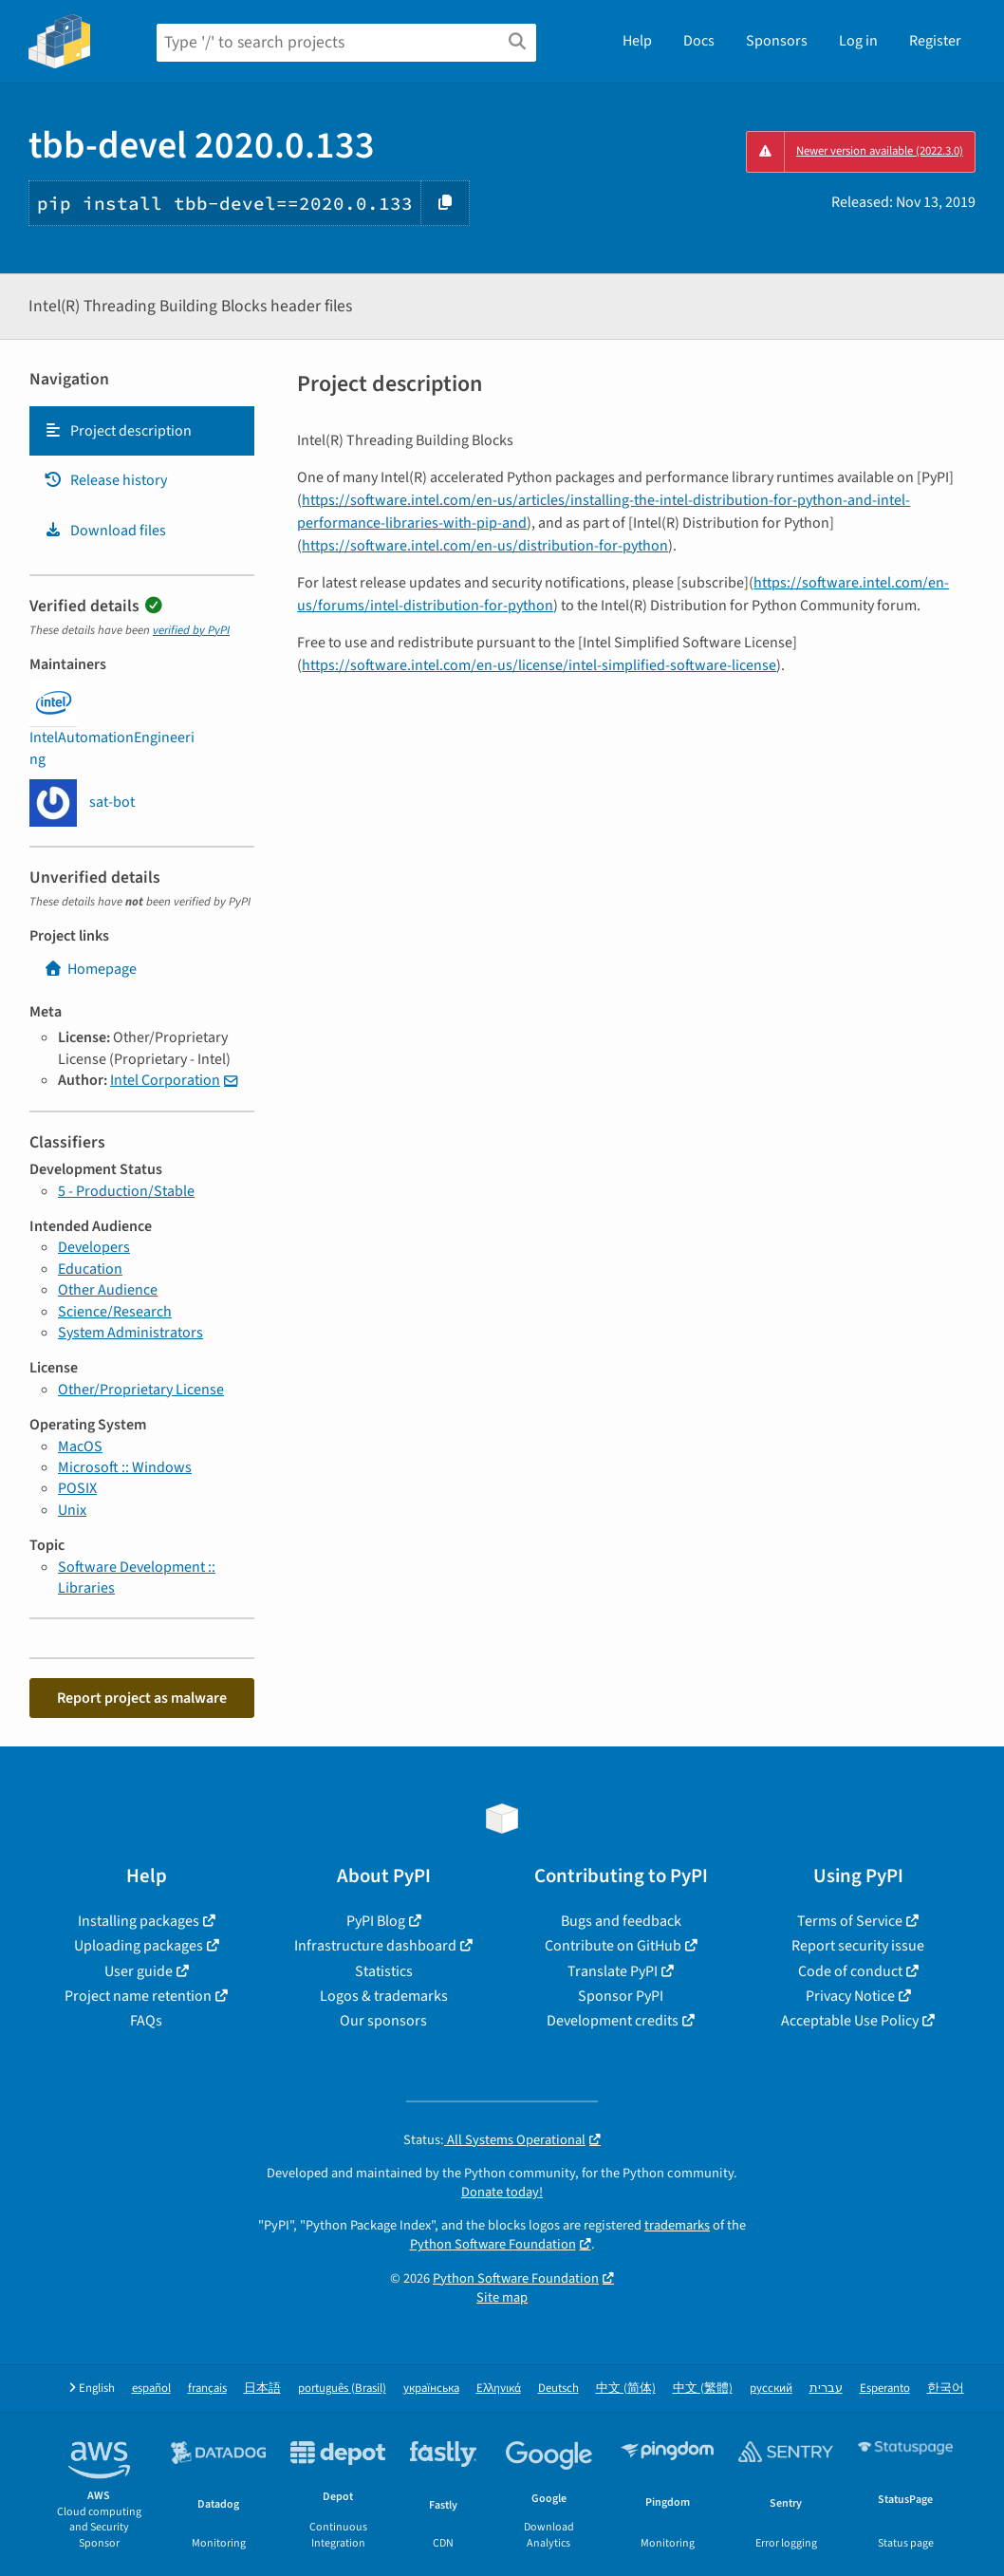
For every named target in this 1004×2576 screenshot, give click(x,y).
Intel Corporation (165, 1080)
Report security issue (857, 1945)
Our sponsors (383, 2020)
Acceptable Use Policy (850, 2020)
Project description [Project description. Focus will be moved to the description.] (118, 430)
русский (771, 2388)
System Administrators (130, 1332)
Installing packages (138, 1921)
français (207, 2388)
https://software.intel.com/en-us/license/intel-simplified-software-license (539, 665)
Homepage (90, 969)
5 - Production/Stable (126, 1191)
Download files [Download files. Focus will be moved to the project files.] (105, 530)
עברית (826, 2388)
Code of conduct (850, 1971)
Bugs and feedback (621, 1921)
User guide (138, 1971)
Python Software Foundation (493, 2244)
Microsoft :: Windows (125, 1467)
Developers (94, 1247)
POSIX (77, 1488)
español (151, 2388)
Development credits (613, 2020)
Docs (699, 40)
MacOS (80, 1446)
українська (431, 2388)
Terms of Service (849, 1921)
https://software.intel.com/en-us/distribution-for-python (485, 545)
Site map (502, 2297)
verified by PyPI (191, 630)
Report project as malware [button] (142, 1698)
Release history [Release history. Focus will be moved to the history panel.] (105, 480)
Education (90, 1269)
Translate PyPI (612, 1971)
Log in (858, 40)
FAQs (146, 2020)
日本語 (262, 2388)
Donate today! (502, 2192)
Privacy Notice (850, 1996)
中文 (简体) (626, 2388)
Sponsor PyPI (620, 1996)
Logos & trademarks (384, 1996)
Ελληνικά (498, 2388)
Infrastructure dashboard (375, 1945)
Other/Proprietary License (141, 1389)
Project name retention (138, 1996)
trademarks (677, 2225)
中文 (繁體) (703, 2388)
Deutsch (558, 2388)
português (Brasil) (342, 2388)
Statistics (384, 1971)
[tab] (141, 431)
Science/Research (115, 1311)
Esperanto (885, 2388)
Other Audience (108, 1289)
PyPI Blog (375, 1921)
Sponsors (777, 40)
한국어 (945, 2388)
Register (935, 40)
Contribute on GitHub (613, 1945)
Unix (72, 1510)
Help (637, 40)
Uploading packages (138, 1945)
